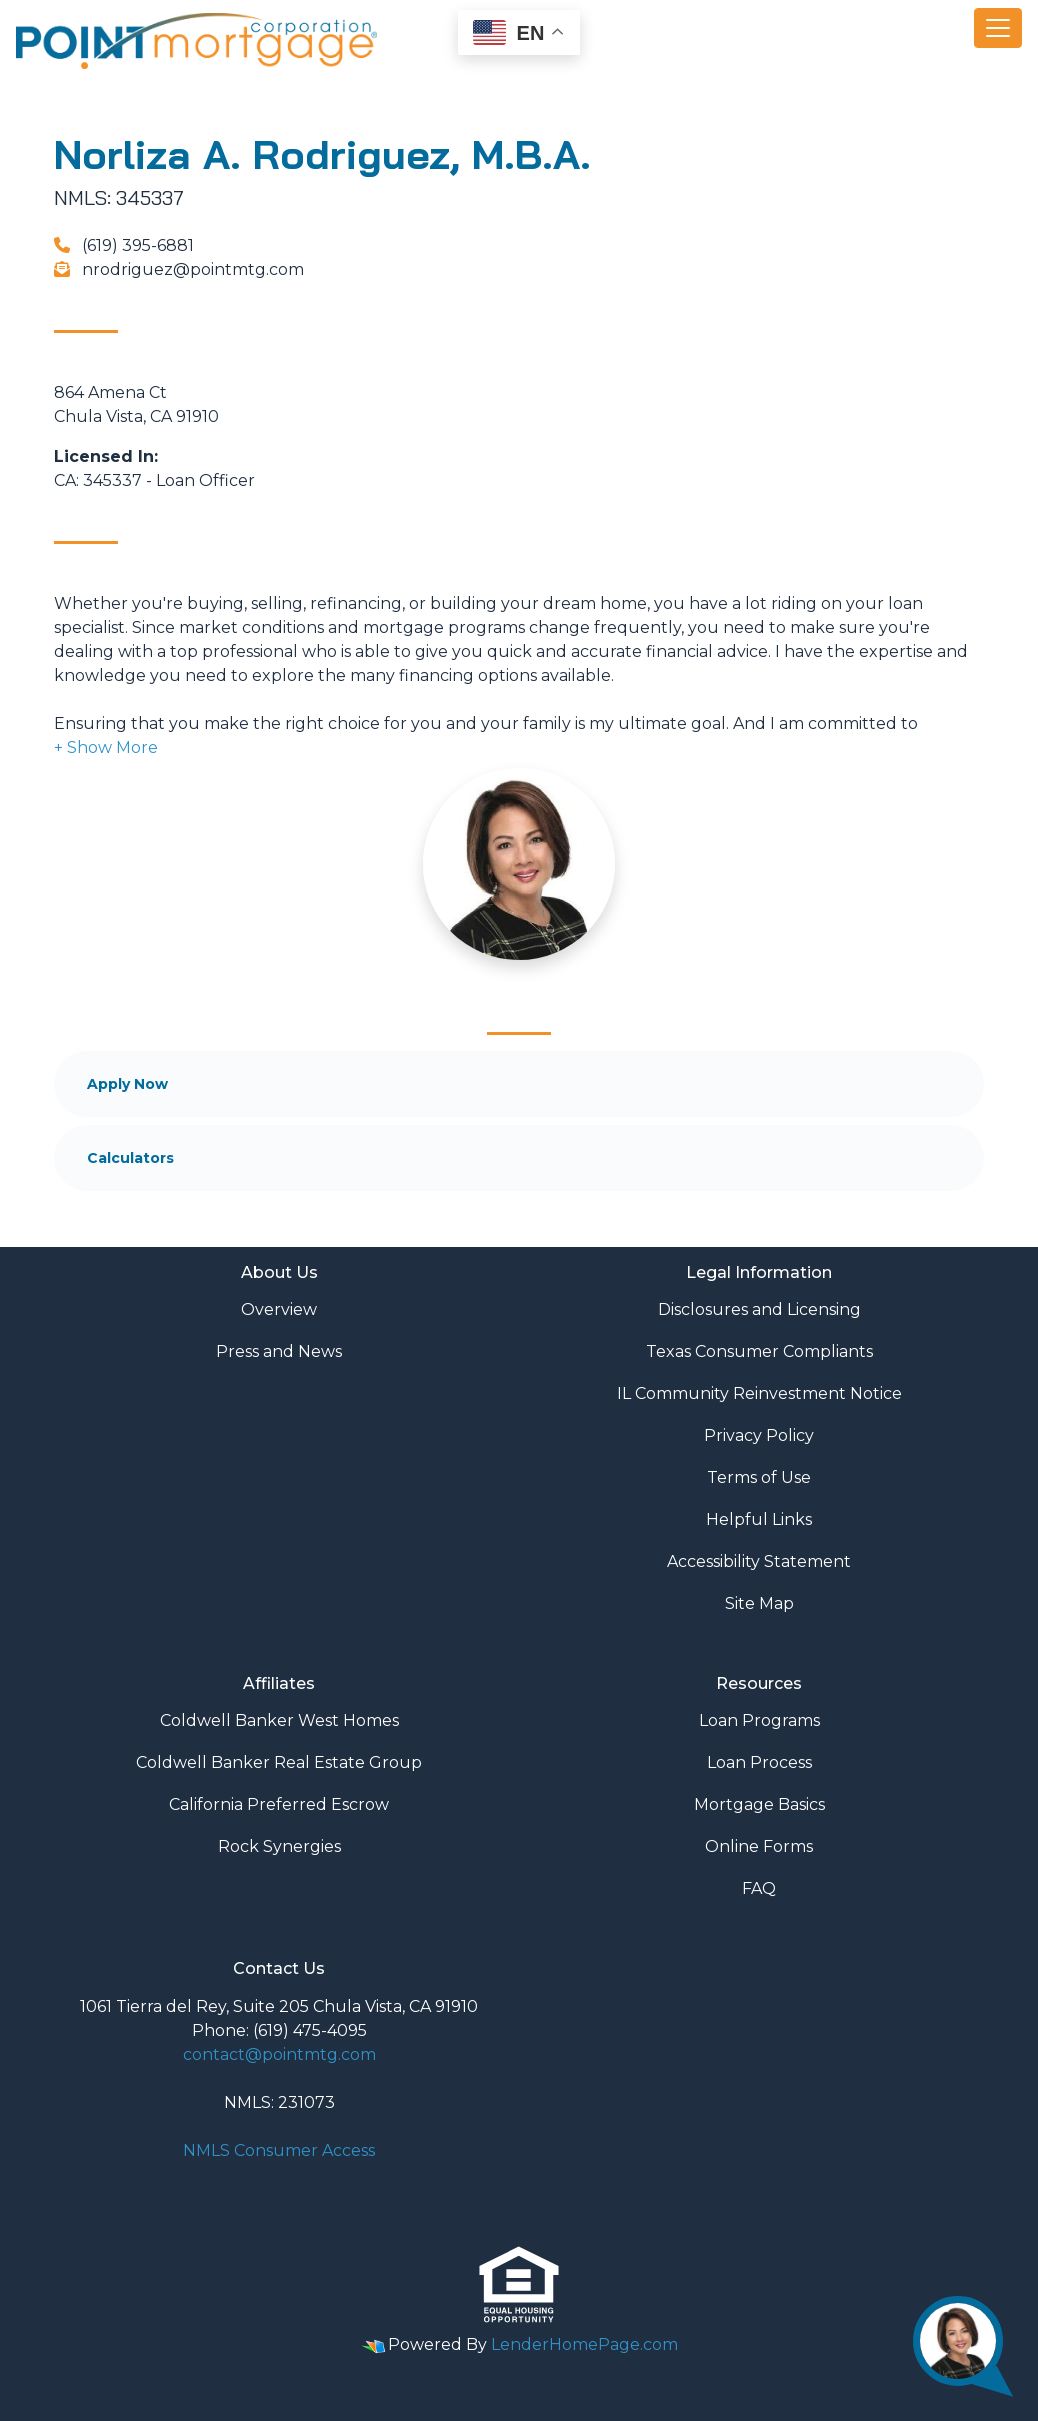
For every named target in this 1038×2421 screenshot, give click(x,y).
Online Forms (759, 1846)
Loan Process (759, 1762)
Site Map (759, 1603)
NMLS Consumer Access (279, 2150)
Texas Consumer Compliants (759, 1351)
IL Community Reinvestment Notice (759, 1393)
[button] (106, 747)
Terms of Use (759, 1477)
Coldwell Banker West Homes (279, 1720)
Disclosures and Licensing (759, 1309)
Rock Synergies (279, 1846)
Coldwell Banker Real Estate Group (279, 1762)
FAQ (759, 1888)
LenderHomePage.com (584, 2344)
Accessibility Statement (759, 1561)
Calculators (130, 1158)
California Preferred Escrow (279, 1804)
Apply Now (127, 1084)
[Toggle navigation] (998, 28)
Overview (279, 1309)
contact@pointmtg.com (279, 2054)
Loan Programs (759, 1720)
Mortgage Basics (759, 1804)
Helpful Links (759, 1519)
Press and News (279, 1351)
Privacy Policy (759, 1435)
